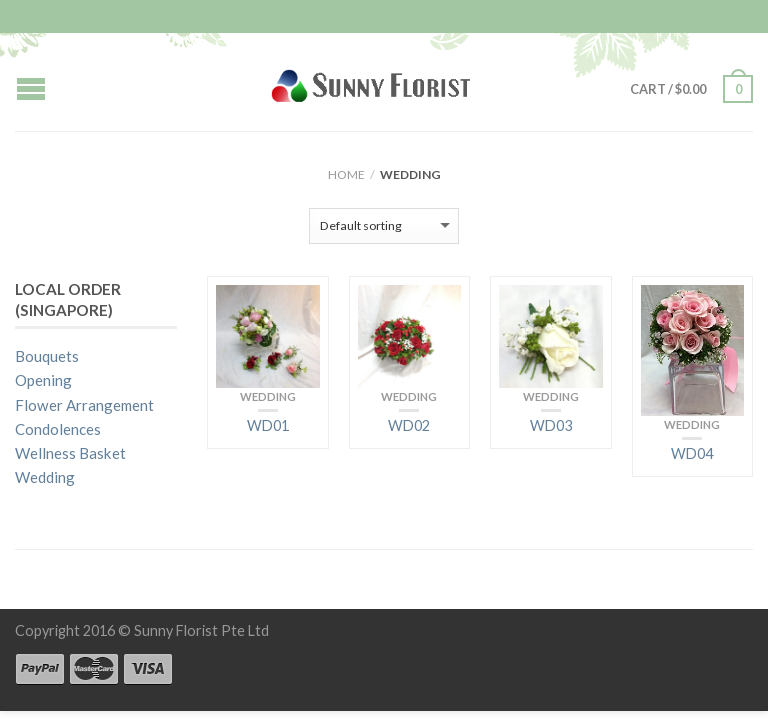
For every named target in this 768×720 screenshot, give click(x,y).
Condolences (58, 429)
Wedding (268, 396)
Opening (43, 380)
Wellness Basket (70, 453)
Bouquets (47, 356)
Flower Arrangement (84, 405)
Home (346, 174)
